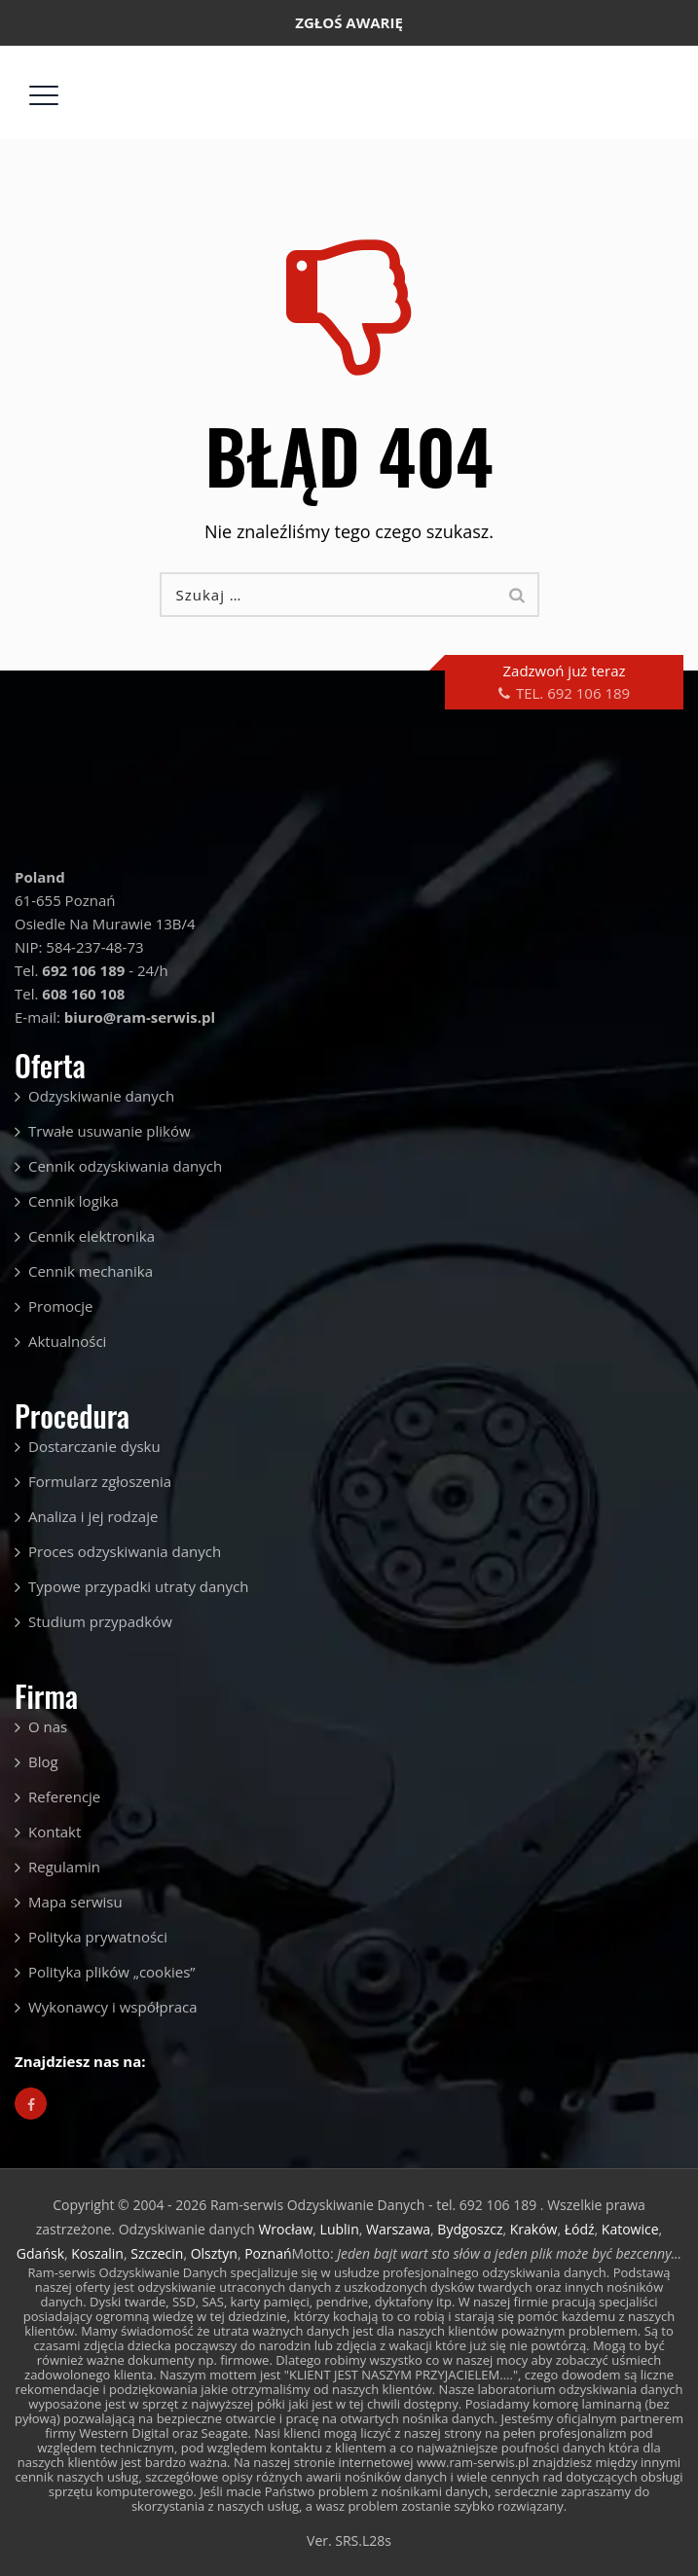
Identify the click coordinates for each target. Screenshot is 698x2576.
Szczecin (156, 2253)
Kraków (534, 2229)
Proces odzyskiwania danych (124, 1551)
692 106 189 (283, 68)
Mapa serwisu (75, 1901)
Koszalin (97, 2253)
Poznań (267, 2253)
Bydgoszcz (469, 2229)
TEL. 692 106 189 (573, 693)
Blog (43, 1761)
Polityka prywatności (97, 1936)
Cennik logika (73, 1201)
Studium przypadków (100, 1621)
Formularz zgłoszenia (99, 1481)
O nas (47, 1726)
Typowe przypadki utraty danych (138, 1586)
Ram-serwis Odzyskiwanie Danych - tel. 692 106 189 (375, 2204)
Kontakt (54, 1831)
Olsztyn (214, 2253)
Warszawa (398, 2229)
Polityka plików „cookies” (112, 1971)
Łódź (580, 2229)
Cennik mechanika (90, 1271)
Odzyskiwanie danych (101, 1096)
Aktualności (67, 1341)
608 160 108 (83, 993)
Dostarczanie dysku (94, 1446)
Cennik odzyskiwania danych (125, 1166)
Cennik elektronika (91, 1236)
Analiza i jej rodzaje (93, 1516)
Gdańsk (40, 2253)
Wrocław (285, 2229)
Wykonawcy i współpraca (113, 2006)
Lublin (339, 2229)
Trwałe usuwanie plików (109, 1131)
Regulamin (64, 1866)
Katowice (630, 2229)
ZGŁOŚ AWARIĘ (349, 22)
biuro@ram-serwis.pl (485, 68)
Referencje (64, 1796)
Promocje (60, 1306)
